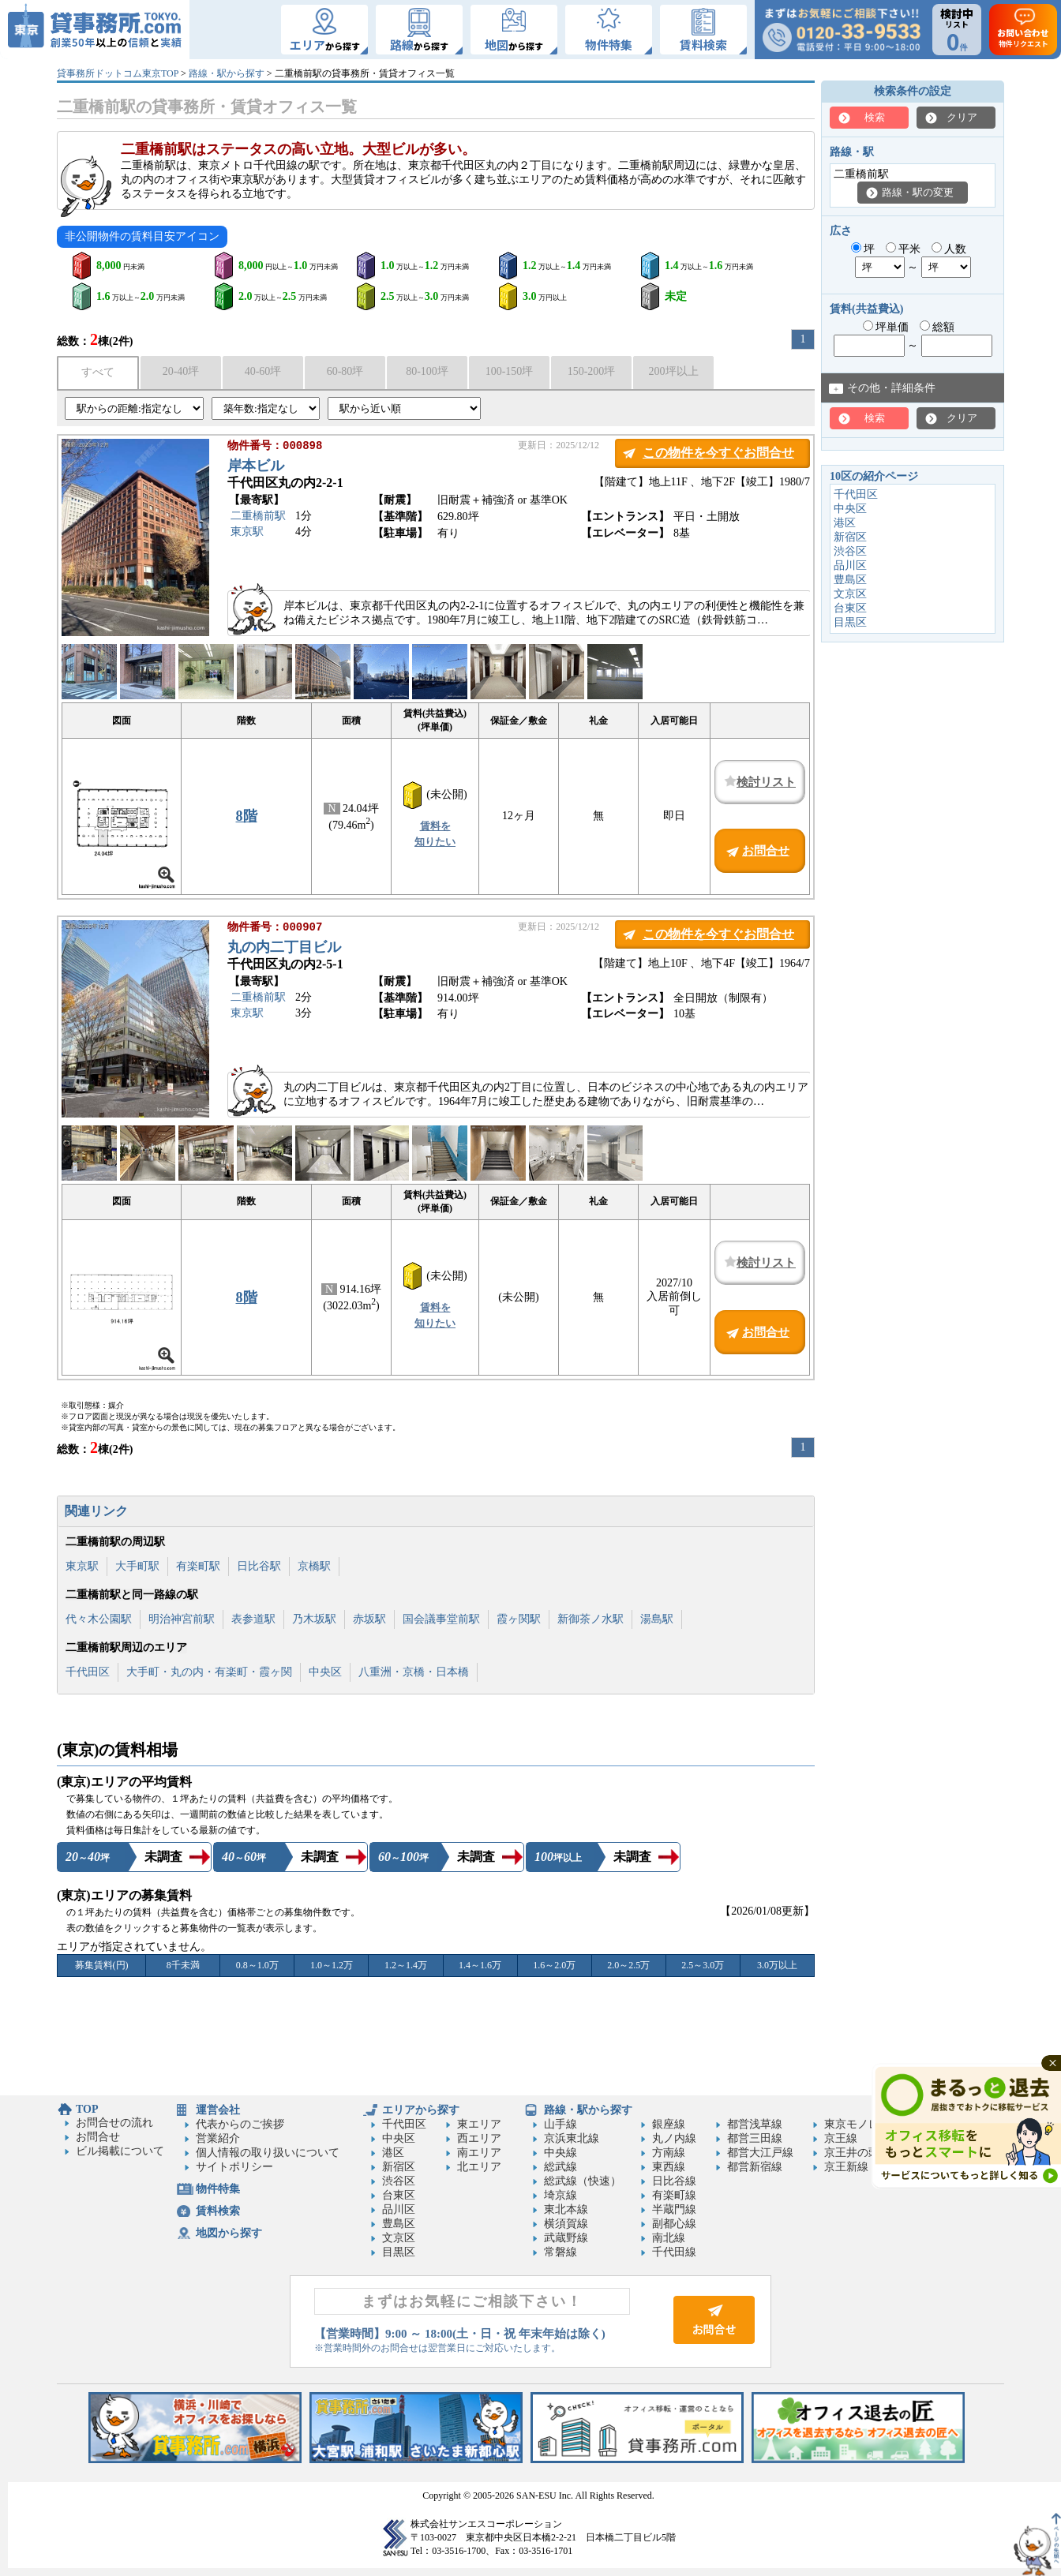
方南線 (668, 2153)
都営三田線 (754, 2138)
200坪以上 (674, 371)
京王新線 (846, 2167)
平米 (903, 249)
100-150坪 (510, 371)
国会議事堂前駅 (441, 1619)
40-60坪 (263, 371)
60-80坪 (345, 371)
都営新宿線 (754, 2167)
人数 (949, 249)
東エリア (479, 2124)
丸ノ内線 (674, 2138)
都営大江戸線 (760, 2153)
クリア (962, 117)
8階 (246, 816)
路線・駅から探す (226, 73)
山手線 (560, 2124)
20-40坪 (181, 371)
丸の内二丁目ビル (284, 949)
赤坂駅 (369, 1619)
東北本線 (566, 2209)
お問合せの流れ (114, 2123)
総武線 (560, 2167)
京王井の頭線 (857, 2153)
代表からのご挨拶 (240, 2124)
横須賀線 (566, 2224)
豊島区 (850, 580)
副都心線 (674, 2224)
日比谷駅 (259, 1566)
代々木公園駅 (99, 1619)
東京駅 (247, 533)
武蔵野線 (566, 2238)
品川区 (850, 565)
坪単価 (886, 327)
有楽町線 (674, 2195)
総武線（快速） (582, 2181)
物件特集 (218, 2189)
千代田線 (674, 2252)
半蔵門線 (674, 2209)
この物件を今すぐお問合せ (718, 452)
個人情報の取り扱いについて (267, 2153)
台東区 (850, 608)
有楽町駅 (198, 1566)
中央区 (325, 1672)
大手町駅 (137, 1566)
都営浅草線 (754, 2124)
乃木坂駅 (314, 1619)
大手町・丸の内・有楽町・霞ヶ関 (209, 1672)
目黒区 (850, 622)
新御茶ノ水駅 (590, 1619)
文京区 (850, 594)
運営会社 (218, 2110)
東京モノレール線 (868, 2124)
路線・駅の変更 (918, 192)
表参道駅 (253, 1619)
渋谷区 (850, 551)
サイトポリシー (234, 2167)
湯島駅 (656, 1619)
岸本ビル (255, 467)
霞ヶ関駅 (519, 1619)
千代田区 (88, 1672)
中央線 (560, 2153)
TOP (87, 2109)
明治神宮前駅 (181, 1619)
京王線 (840, 2138)
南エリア (479, 2153)
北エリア (479, 2167)
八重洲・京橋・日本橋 (413, 1672)
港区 (845, 523)
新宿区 (850, 537)
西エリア (479, 2138)
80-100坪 (427, 371)
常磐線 (560, 2252)
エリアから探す (420, 2110)
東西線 (668, 2167)
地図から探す (229, 2233)
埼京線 (560, 2195)
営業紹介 (218, 2138)
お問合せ (98, 2137)
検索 (874, 117)
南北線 (668, 2238)
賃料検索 (218, 2211)
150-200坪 (592, 371)
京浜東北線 (571, 2138)
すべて (97, 372)
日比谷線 (674, 2181)
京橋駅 (314, 1566)
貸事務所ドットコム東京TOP (117, 73)
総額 (937, 327)
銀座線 (668, 2124)
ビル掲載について (120, 2151)
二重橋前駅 (258, 517)
